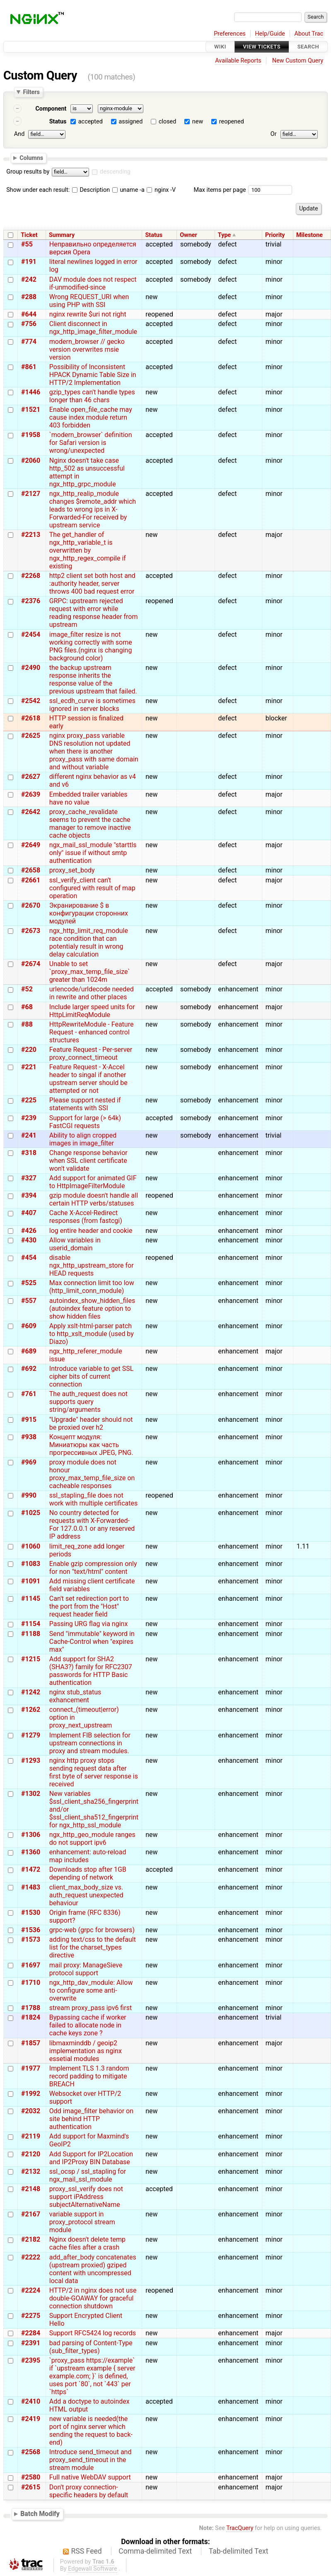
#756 (28, 324)
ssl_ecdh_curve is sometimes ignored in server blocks (92, 705)
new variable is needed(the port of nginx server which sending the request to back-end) (91, 2430)
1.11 (303, 1546)
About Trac (309, 33)
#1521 (30, 409)
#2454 (30, 634)
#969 (28, 1462)
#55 (27, 244)
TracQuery (239, 2528)
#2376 (30, 601)
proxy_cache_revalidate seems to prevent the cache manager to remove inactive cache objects (90, 823)
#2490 (30, 668)
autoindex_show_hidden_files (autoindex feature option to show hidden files (92, 1308)
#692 (28, 1369)
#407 (28, 1213)
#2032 (30, 2111)
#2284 (30, 2333)
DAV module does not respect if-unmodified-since (93, 283)
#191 (28, 262)
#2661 (30, 880)
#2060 (30, 460)
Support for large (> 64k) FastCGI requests (85, 1122)
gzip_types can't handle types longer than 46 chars (92, 396)
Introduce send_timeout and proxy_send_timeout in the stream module (90, 2460)
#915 (28, 1419)
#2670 (30, 905)
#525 (28, 1283)
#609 (28, 1326)
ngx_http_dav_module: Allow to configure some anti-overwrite (91, 1990)
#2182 (30, 2239)
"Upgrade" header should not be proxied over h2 (91, 1423)
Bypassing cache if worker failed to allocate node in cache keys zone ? (87, 2025)
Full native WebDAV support (90, 2477)
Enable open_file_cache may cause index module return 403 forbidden (90, 417)
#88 (27, 1024)
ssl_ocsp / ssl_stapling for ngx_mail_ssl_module (87, 2175)
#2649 (30, 845)
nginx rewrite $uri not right (87, 314)
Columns (31, 157)
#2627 (30, 777)
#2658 (30, 870)
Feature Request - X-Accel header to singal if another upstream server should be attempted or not (88, 1079)
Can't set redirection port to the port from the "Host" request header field (89, 1606)
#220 (28, 1050)
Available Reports (238, 60)
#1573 (30, 1939)
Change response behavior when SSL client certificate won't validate (88, 1160)
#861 (28, 367)
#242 (28, 279)
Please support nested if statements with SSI (85, 1104)
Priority (275, 235)
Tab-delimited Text (238, 2551)
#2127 (30, 494)
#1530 (30, 1912)
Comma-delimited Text (155, 2551)
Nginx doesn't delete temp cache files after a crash (87, 2243)
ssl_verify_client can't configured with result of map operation (92, 888)
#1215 (30, 1659)
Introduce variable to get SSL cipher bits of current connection (91, 1376)
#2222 (30, 2257)
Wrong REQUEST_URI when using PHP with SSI (89, 301)
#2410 (30, 2401)
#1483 (30, 1887)
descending (115, 171)
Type (224, 235)
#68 (27, 1007)
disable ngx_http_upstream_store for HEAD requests (91, 1265)
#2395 (30, 2360)
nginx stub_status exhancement (75, 1696)
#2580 (30, 2477)
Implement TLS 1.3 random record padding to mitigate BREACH (89, 2076)
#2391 (30, 2343)
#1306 (30, 1835)
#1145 (30, 1598)
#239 (28, 1118)
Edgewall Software (92, 2568)
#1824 (30, 2017)
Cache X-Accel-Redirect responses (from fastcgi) (85, 1217)
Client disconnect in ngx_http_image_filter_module (93, 328)
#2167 (30, 2214)
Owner (188, 235)
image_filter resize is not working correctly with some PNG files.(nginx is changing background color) (90, 646)
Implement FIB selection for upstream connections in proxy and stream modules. (89, 1743)
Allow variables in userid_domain (75, 1244)
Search (308, 46)
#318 (28, 1153)
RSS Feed (86, 2551)
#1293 (30, 1760)
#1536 (30, 1930)
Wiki (220, 46)
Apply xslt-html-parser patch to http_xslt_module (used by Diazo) (91, 1334)
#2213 (30, 535)
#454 (28, 1257)
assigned (130, 121)
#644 (28, 314)
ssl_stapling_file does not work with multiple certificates (93, 1499)
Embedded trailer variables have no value (88, 798)
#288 (28, 297)
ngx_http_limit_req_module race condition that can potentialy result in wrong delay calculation (88, 942)
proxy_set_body (72, 870)
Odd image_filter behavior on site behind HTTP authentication (91, 2119)
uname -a (128, 189)
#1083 (30, 1564)
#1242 (30, 1692)
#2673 (30, 931)
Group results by (27, 171)
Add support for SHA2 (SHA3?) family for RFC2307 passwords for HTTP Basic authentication (90, 1671)
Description (91, 189)
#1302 (30, 1794)
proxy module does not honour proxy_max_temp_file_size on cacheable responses (92, 1474)
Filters (31, 92)
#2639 (30, 794)
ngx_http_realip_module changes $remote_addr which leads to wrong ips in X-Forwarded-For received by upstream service (92, 509)
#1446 (30, 392)
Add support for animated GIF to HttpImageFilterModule (93, 1182)
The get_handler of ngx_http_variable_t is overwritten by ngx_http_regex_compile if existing (87, 550)
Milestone (309, 235)
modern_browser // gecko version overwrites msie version (87, 349)
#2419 (30, 2419)
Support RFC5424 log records (92, 2333)
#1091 (30, 1581)
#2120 (30, 2154)
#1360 (30, 1852)
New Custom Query (297, 60)
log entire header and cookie (91, 1231)
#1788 (30, 2008)
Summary (62, 235)
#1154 (30, 1624)
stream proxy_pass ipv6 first (90, 2008)
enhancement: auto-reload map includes (87, 1856)
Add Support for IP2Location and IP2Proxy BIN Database (91, 2158)
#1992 (30, 2094)
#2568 (30, 2452)
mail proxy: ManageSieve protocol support (86, 1969)
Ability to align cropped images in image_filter (83, 1139)
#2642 (30, 812)
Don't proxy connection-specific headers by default (88, 2491)
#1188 (30, 1634)
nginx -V (161, 189)
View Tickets (261, 46)
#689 (28, 1351)
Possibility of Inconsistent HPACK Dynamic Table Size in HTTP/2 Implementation (92, 375)
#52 (27, 989)
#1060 (30, 1546)
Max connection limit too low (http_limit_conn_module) (91, 1287)
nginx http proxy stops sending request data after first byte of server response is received (93, 1772)
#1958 (30, 435)
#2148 (30, 2189)
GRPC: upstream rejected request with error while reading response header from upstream (93, 612)
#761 (28, 1394)
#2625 (30, 735)
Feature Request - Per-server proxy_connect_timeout (90, 1053)
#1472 (30, 1869)
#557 (28, 1301)
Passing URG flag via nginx (88, 1624)
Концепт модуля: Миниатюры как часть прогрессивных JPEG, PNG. (91, 1445)
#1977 (30, 2068)
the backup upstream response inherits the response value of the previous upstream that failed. (93, 679)
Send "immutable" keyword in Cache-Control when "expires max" (92, 1641)
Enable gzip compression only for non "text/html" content (93, 1568)
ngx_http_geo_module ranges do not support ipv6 (92, 1838)
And (19, 134)
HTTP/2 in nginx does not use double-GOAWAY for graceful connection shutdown (93, 2298)
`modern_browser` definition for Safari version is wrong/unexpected (90, 442)
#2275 (30, 2316)
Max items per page (219, 189)
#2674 (30, 964)
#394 (28, 1195)
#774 (28, 342)
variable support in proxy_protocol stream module (82, 2222)
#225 (28, 1100)
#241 (28, 1135)
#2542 (30, 701)
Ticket (29, 235)
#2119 (30, 2136)
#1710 (30, 1982)
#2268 (30, 576)
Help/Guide (270, 33)
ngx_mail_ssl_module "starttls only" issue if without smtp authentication (93, 853)
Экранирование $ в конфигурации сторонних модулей (88, 913)
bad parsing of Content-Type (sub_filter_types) (91, 2347)
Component (50, 108)
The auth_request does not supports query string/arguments (88, 1402)
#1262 (30, 1709)
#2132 (30, 2171)
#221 (28, 1067)
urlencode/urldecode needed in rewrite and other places (91, 993)
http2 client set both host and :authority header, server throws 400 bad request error (92, 583)
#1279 (30, 1735)
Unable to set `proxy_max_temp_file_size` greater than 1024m (89, 972)
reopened (231, 121)
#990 (28, 1495)
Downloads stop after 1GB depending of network (87, 1873)
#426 (28, 1231)
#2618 (30, 718)
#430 (28, 1240)
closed (167, 121)
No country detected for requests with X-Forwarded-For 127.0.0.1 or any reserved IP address (92, 1524)
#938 (28, 1437)
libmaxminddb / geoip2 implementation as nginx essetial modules (85, 2051)
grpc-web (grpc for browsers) (92, 1930)
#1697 (30, 1965)
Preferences (230, 33)
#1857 (30, 2043)
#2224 (30, 2290)
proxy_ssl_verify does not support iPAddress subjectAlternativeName (86, 2197)
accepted (90, 121)
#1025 (30, 1513)
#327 (28, 1178)
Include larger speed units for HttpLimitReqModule (92, 1011)
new (197, 121)
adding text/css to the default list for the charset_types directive (92, 1947)
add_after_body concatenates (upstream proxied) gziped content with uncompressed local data (92, 2269)
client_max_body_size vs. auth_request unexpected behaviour (86, 1895)
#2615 (30, 2487)
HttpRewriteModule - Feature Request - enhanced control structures (91, 1032)
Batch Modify (40, 2514)
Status (58, 121)
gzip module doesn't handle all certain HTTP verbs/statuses (93, 1199)
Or (274, 134)
